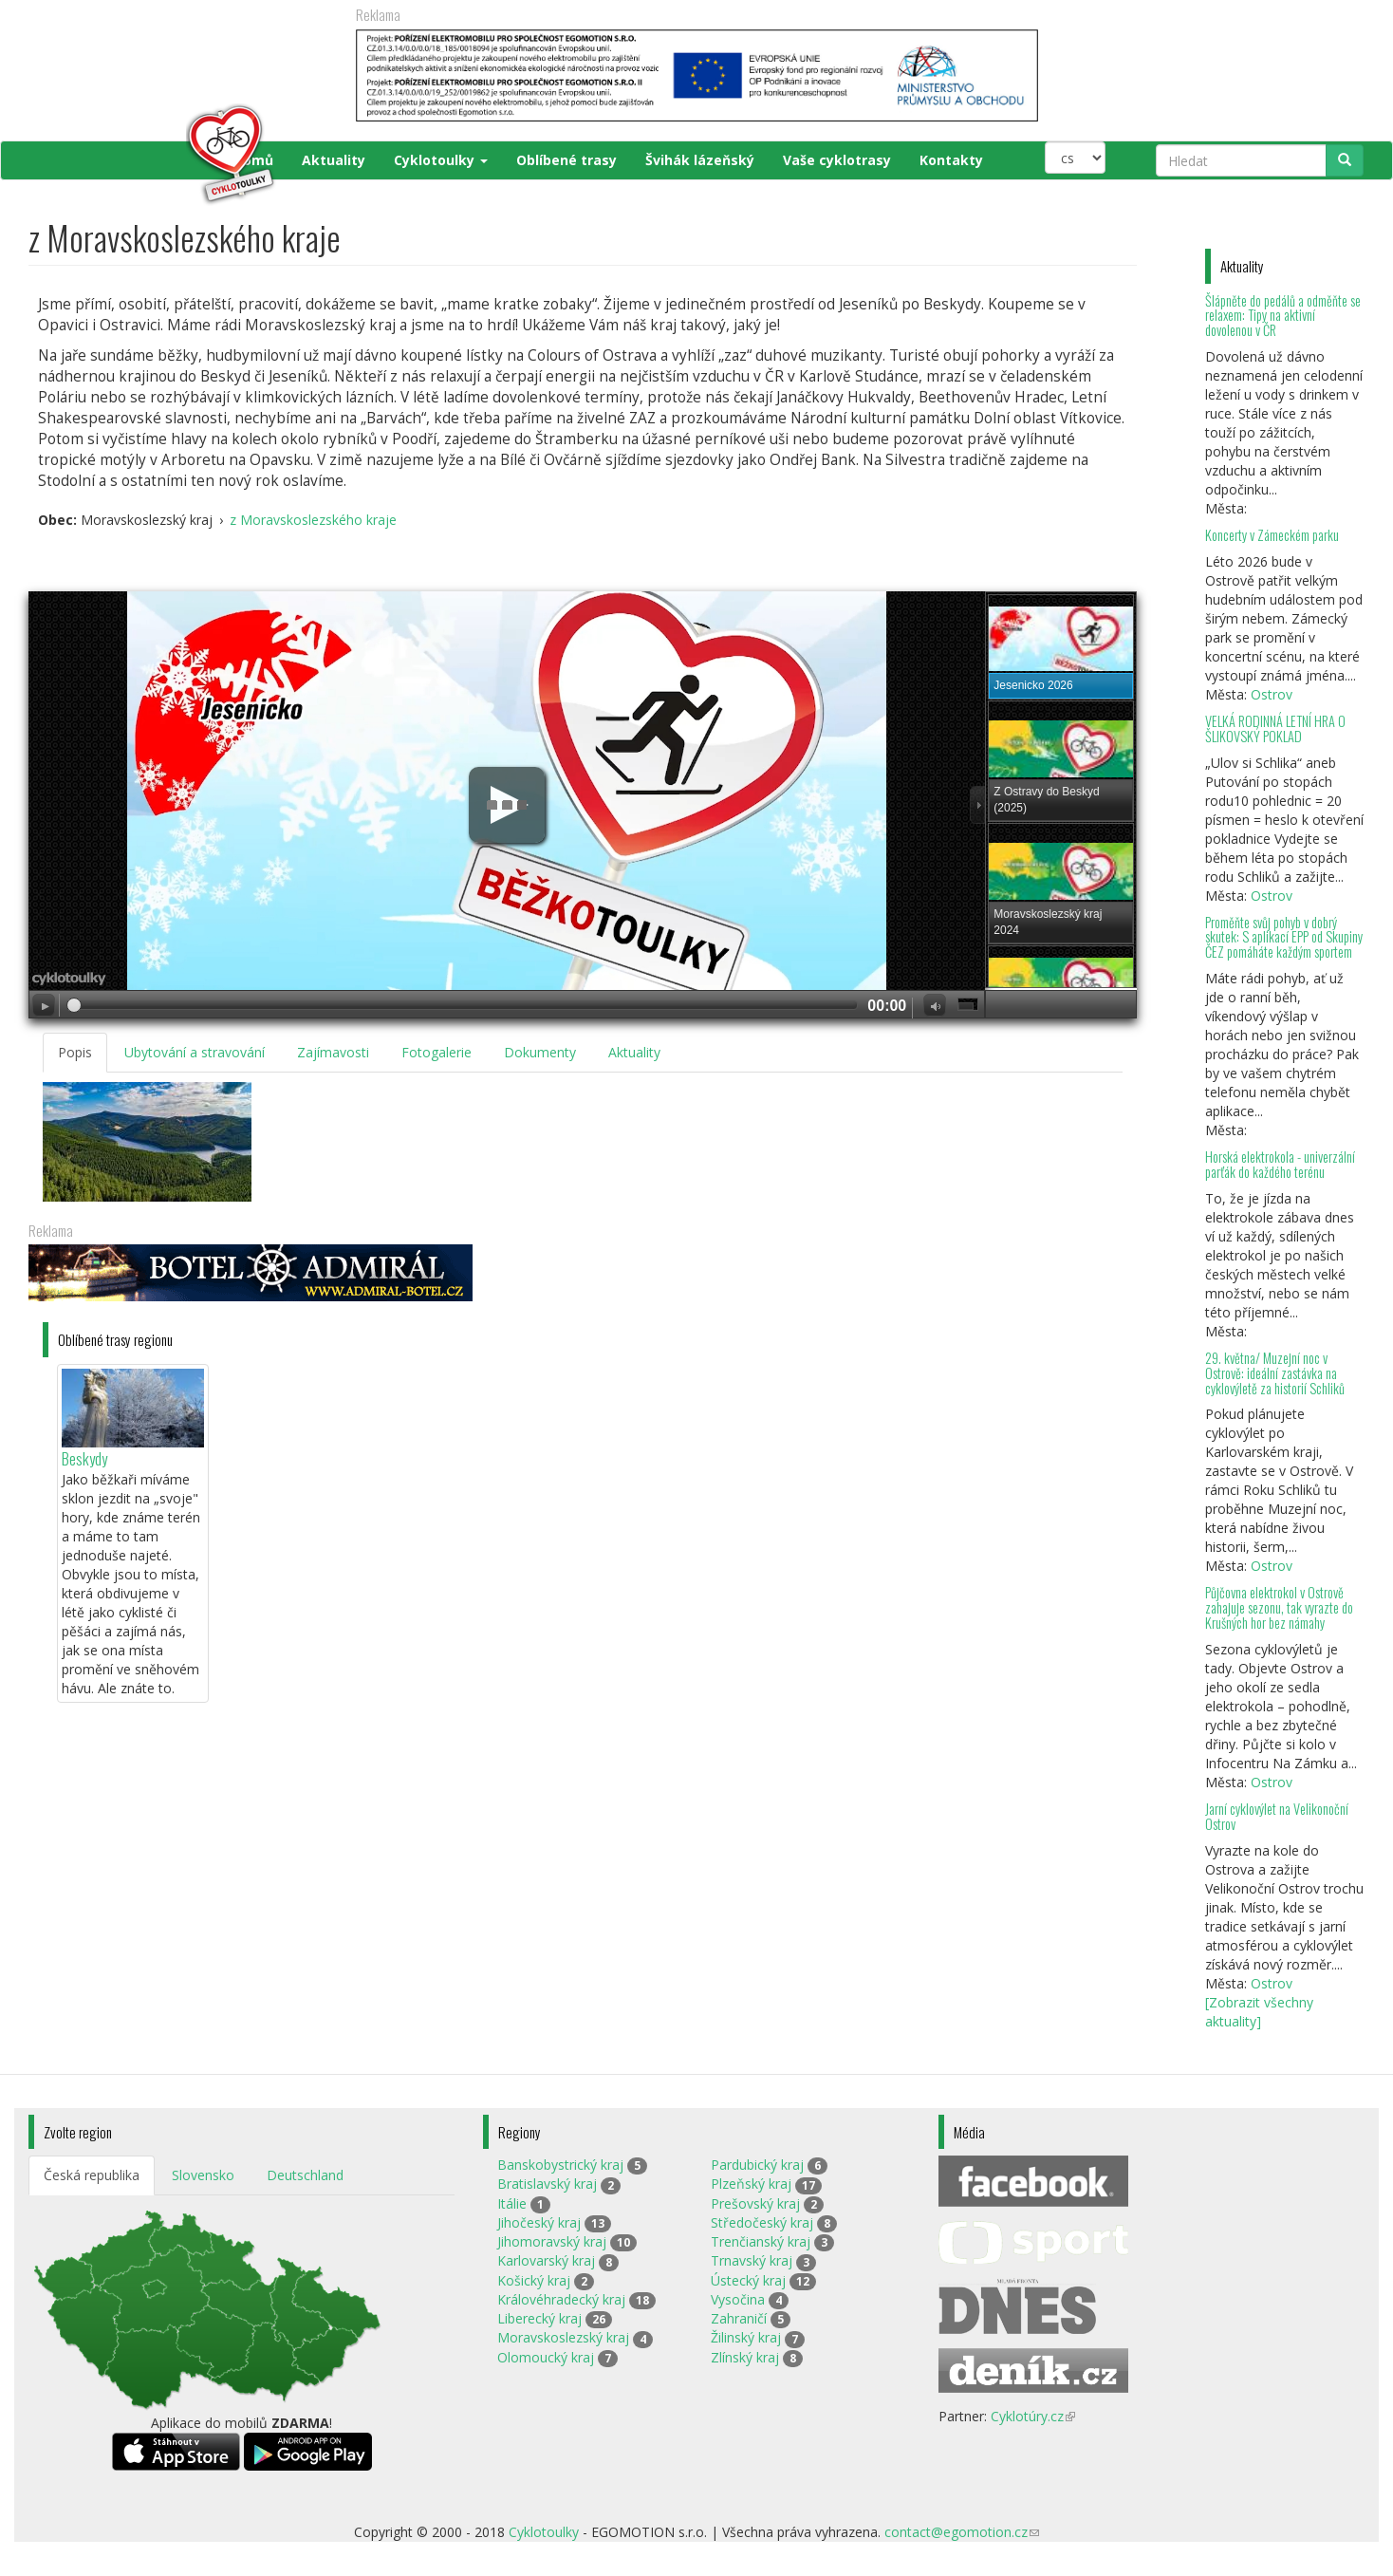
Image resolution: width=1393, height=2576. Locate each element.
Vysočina (738, 2299)
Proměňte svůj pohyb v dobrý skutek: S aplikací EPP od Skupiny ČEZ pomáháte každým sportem (1284, 937)
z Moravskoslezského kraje (313, 520)
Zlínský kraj (745, 2357)
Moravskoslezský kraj (563, 2337)
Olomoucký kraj (545, 2357)
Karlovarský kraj (546, 2260)
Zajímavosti (333, 1052)
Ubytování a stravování (194, 1052)
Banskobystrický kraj (560, 2165)
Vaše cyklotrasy (837, 160)
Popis (75, 1052)
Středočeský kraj (762, 2222)
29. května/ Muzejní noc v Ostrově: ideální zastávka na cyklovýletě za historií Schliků (1275, 1373)
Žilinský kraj (746, 2337)
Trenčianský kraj (760, 2241)
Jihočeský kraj (539, 2222)
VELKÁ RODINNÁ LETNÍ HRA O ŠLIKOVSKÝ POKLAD (1275, 728)
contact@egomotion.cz (961, 2532)
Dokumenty (540, 1052)
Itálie (512, 2203)
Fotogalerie (436, 1052)
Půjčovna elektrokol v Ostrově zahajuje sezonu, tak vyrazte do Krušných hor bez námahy (1279, 1607)
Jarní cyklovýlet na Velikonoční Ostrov (1276, 1816)
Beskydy (84, 1458)
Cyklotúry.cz (1033, 2416)
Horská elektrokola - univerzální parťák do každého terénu (1280, 1164)
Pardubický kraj (757, 2165)
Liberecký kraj (539, 2318)
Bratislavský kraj (547, 2184)
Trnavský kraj (751, 2260)
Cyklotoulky (441, 160)
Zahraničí (739, 2318)
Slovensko (203, 2175)
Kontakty (951, 160)
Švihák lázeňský (699, 160)
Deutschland (305, 2175)
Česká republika (91, 2175)
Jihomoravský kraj (551, 2241)
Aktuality (333, 160)
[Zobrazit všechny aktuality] (1259, 2011)
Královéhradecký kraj (561, 2299)
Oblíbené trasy (566, 160)
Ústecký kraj (748, 2280)
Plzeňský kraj (751, 2184)
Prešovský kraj (755, 2203)
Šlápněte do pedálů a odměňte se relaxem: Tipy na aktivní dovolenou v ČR (1283, 315)
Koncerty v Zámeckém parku (1272, 535)
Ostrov (1271, 694)
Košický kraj (533, 2280)
